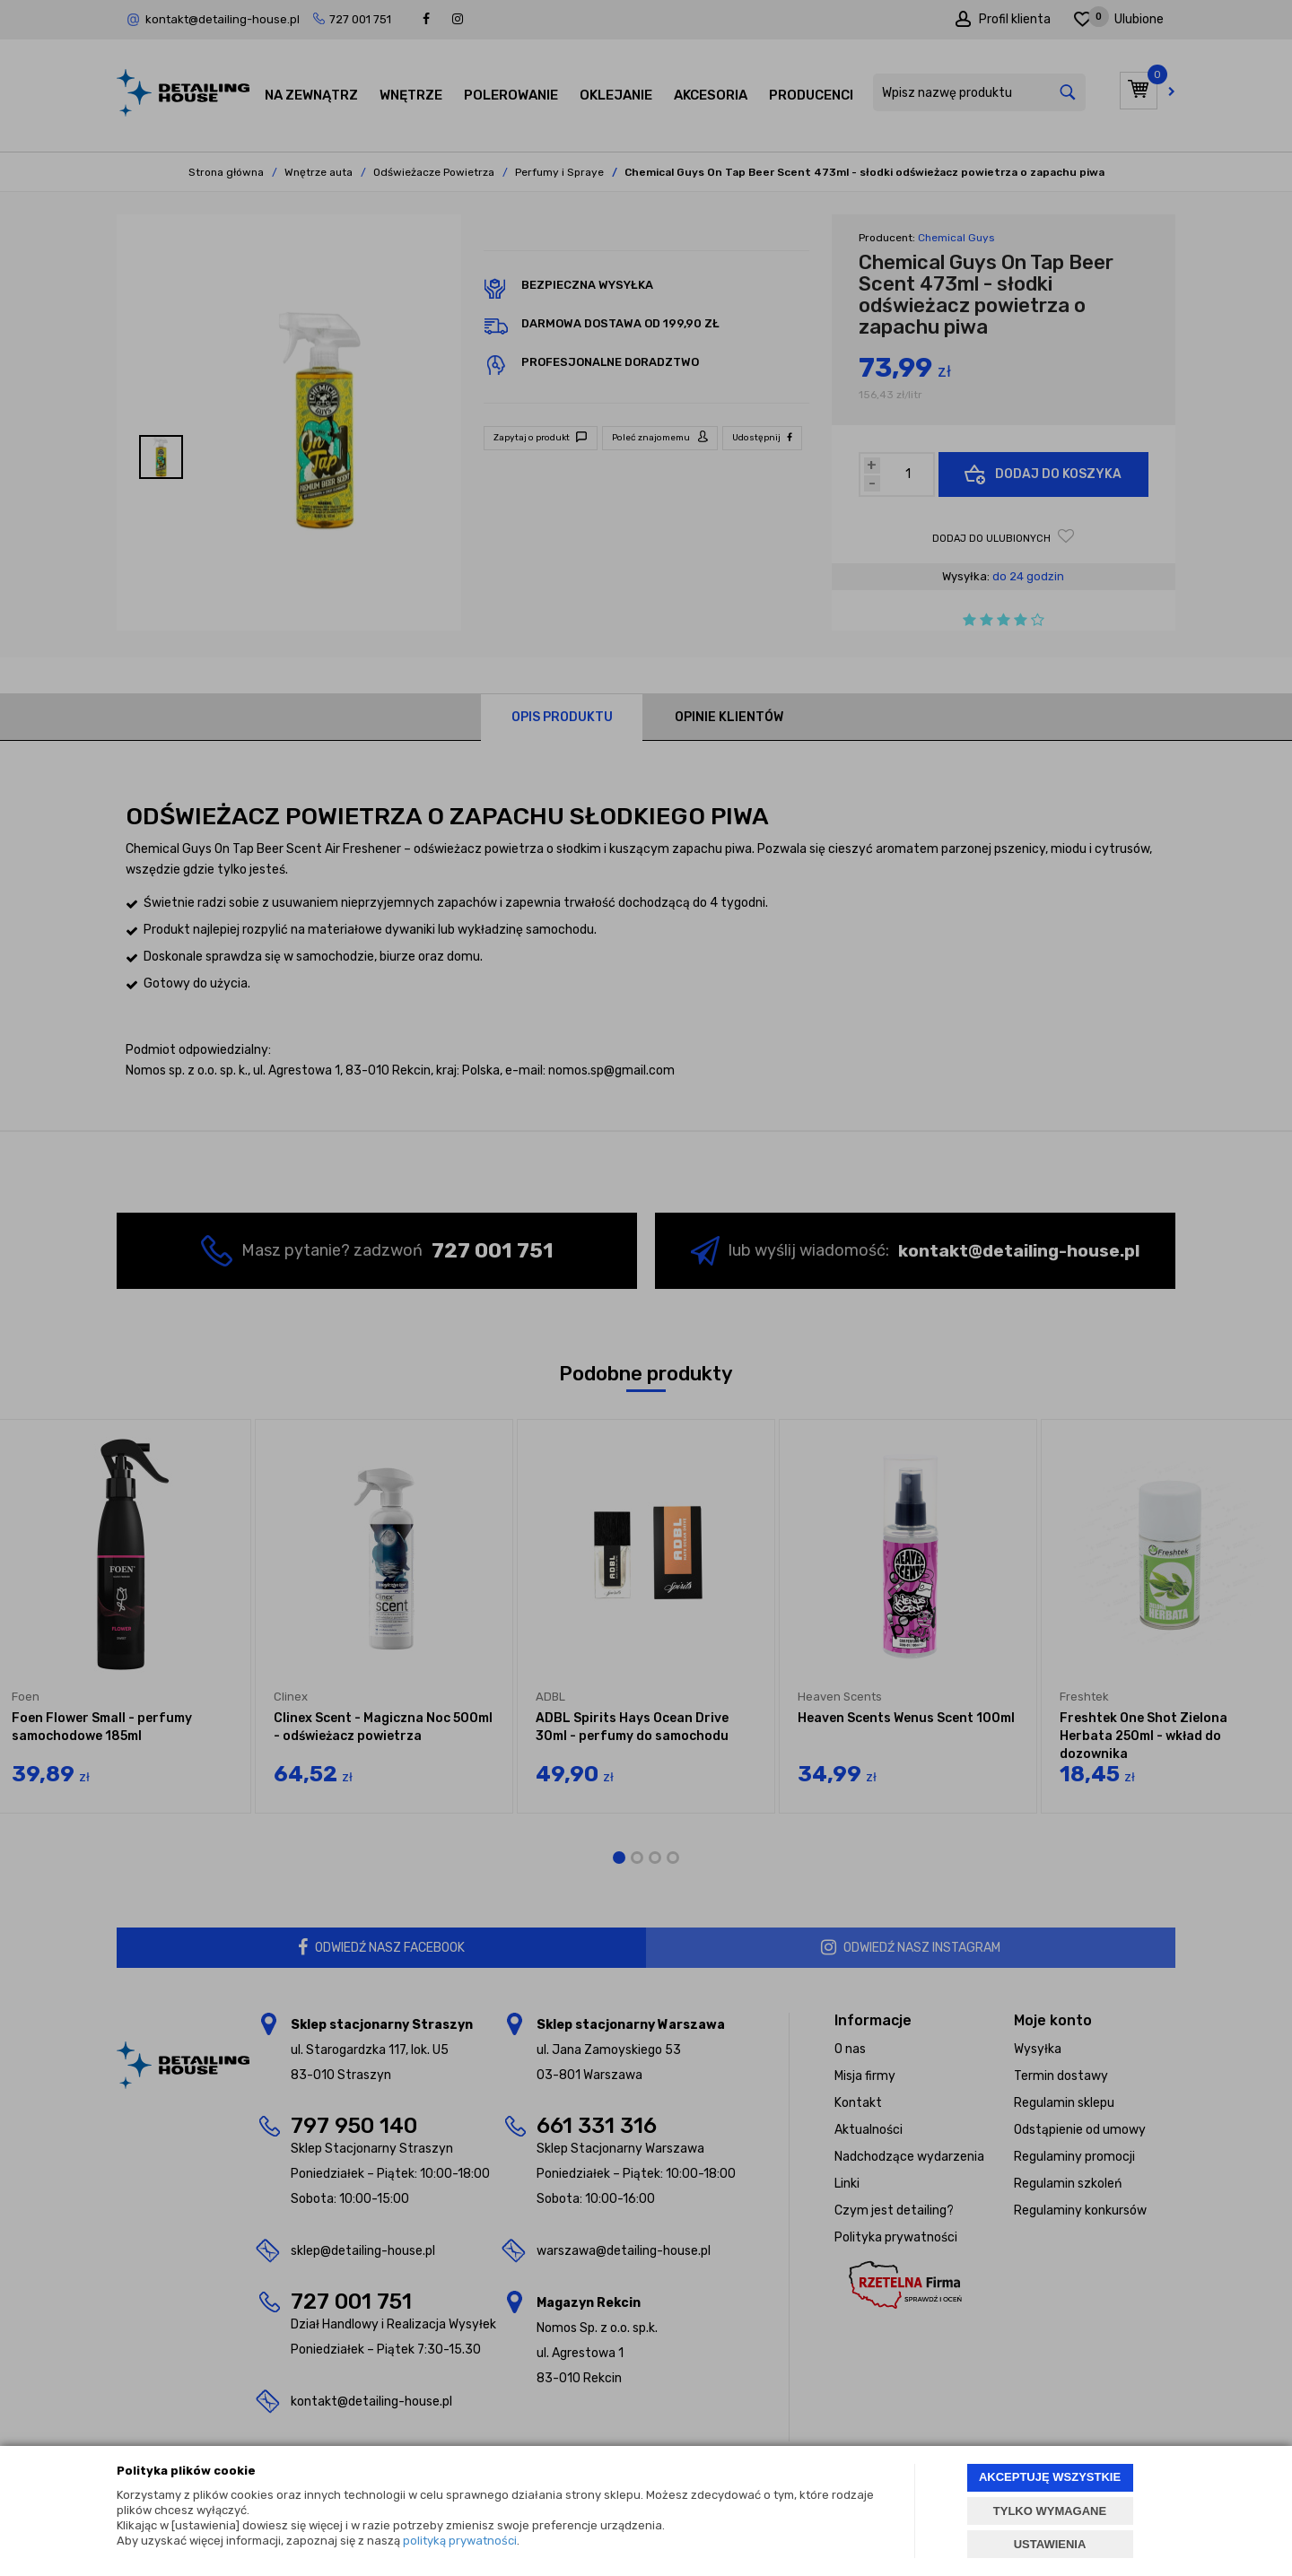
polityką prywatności (460, 2540)
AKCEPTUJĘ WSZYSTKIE (1050, 2477)
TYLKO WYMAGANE (1049, 2511)
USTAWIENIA (1050, 2544)
